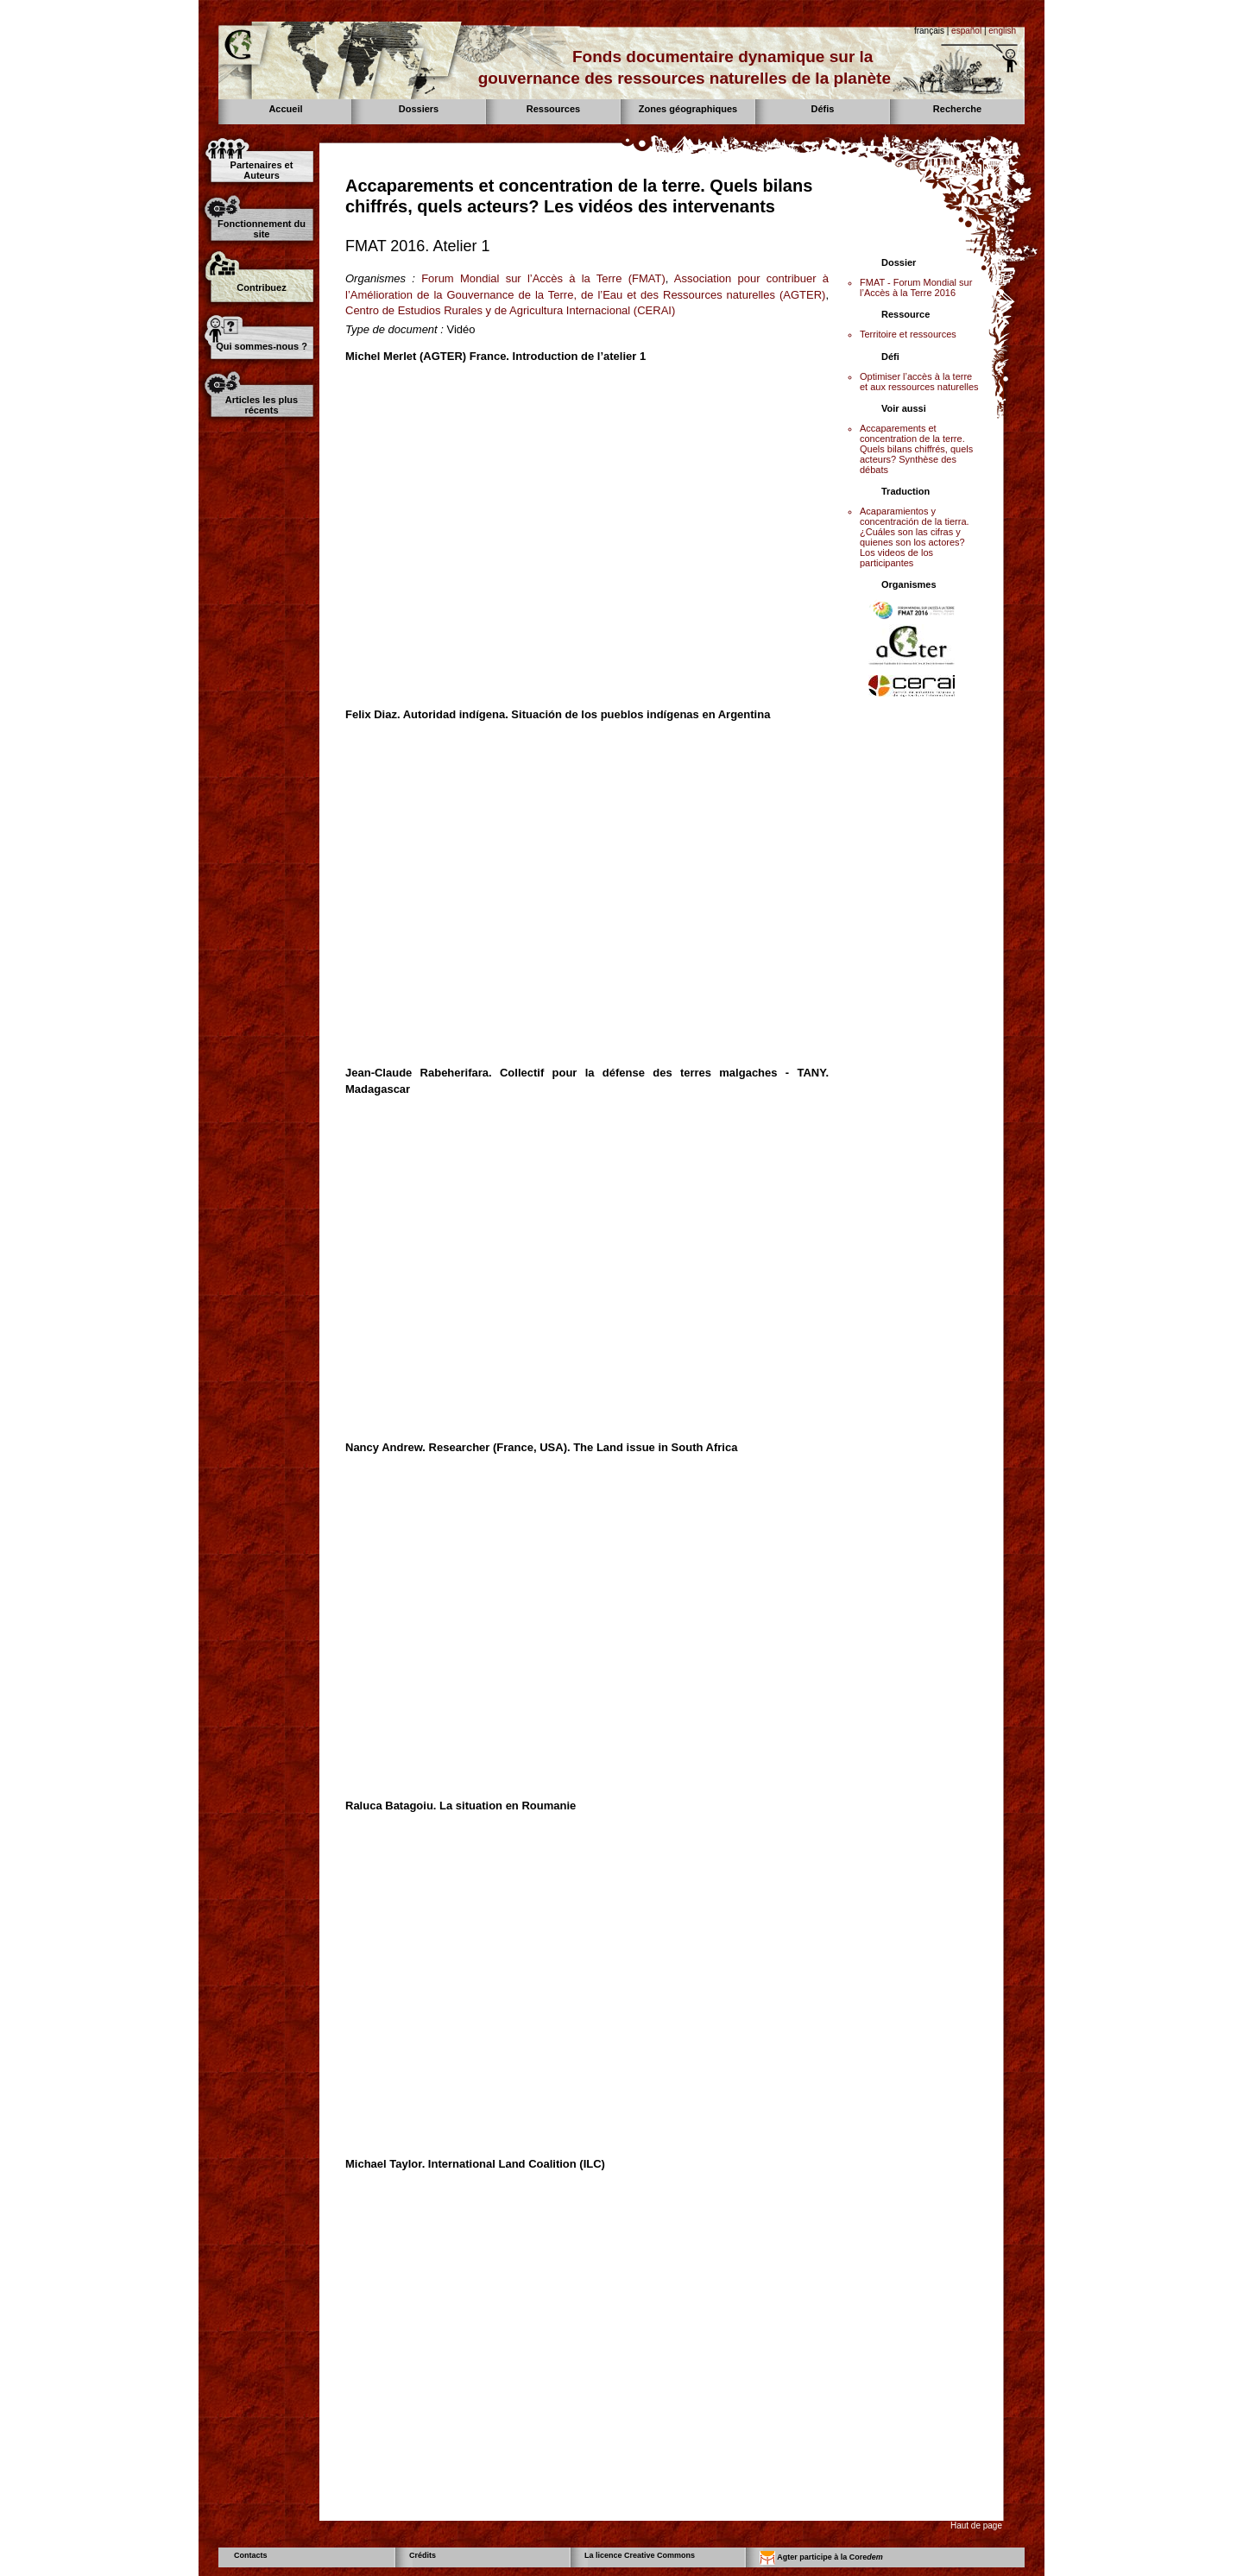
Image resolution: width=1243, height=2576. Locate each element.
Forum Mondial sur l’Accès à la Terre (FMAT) (543, 278)
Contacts (251, 2555)
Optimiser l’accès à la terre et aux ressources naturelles (919, 381)
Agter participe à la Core (821, 2558)
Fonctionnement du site (262, 228)
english (1002, 30)
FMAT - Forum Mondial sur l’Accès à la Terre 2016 (916, 287)
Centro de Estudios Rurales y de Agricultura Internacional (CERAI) (510, 310)
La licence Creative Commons (639, 2555)
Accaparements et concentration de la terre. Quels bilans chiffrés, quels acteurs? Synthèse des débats (916, 449)
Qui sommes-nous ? (261, 346)
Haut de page (976, 2525)
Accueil (285, 109)
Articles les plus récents (261, 405)
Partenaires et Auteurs (261, 170)
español (966, 30)
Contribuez (261, 287)
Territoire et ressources (908, 334)
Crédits (422, 2555)
